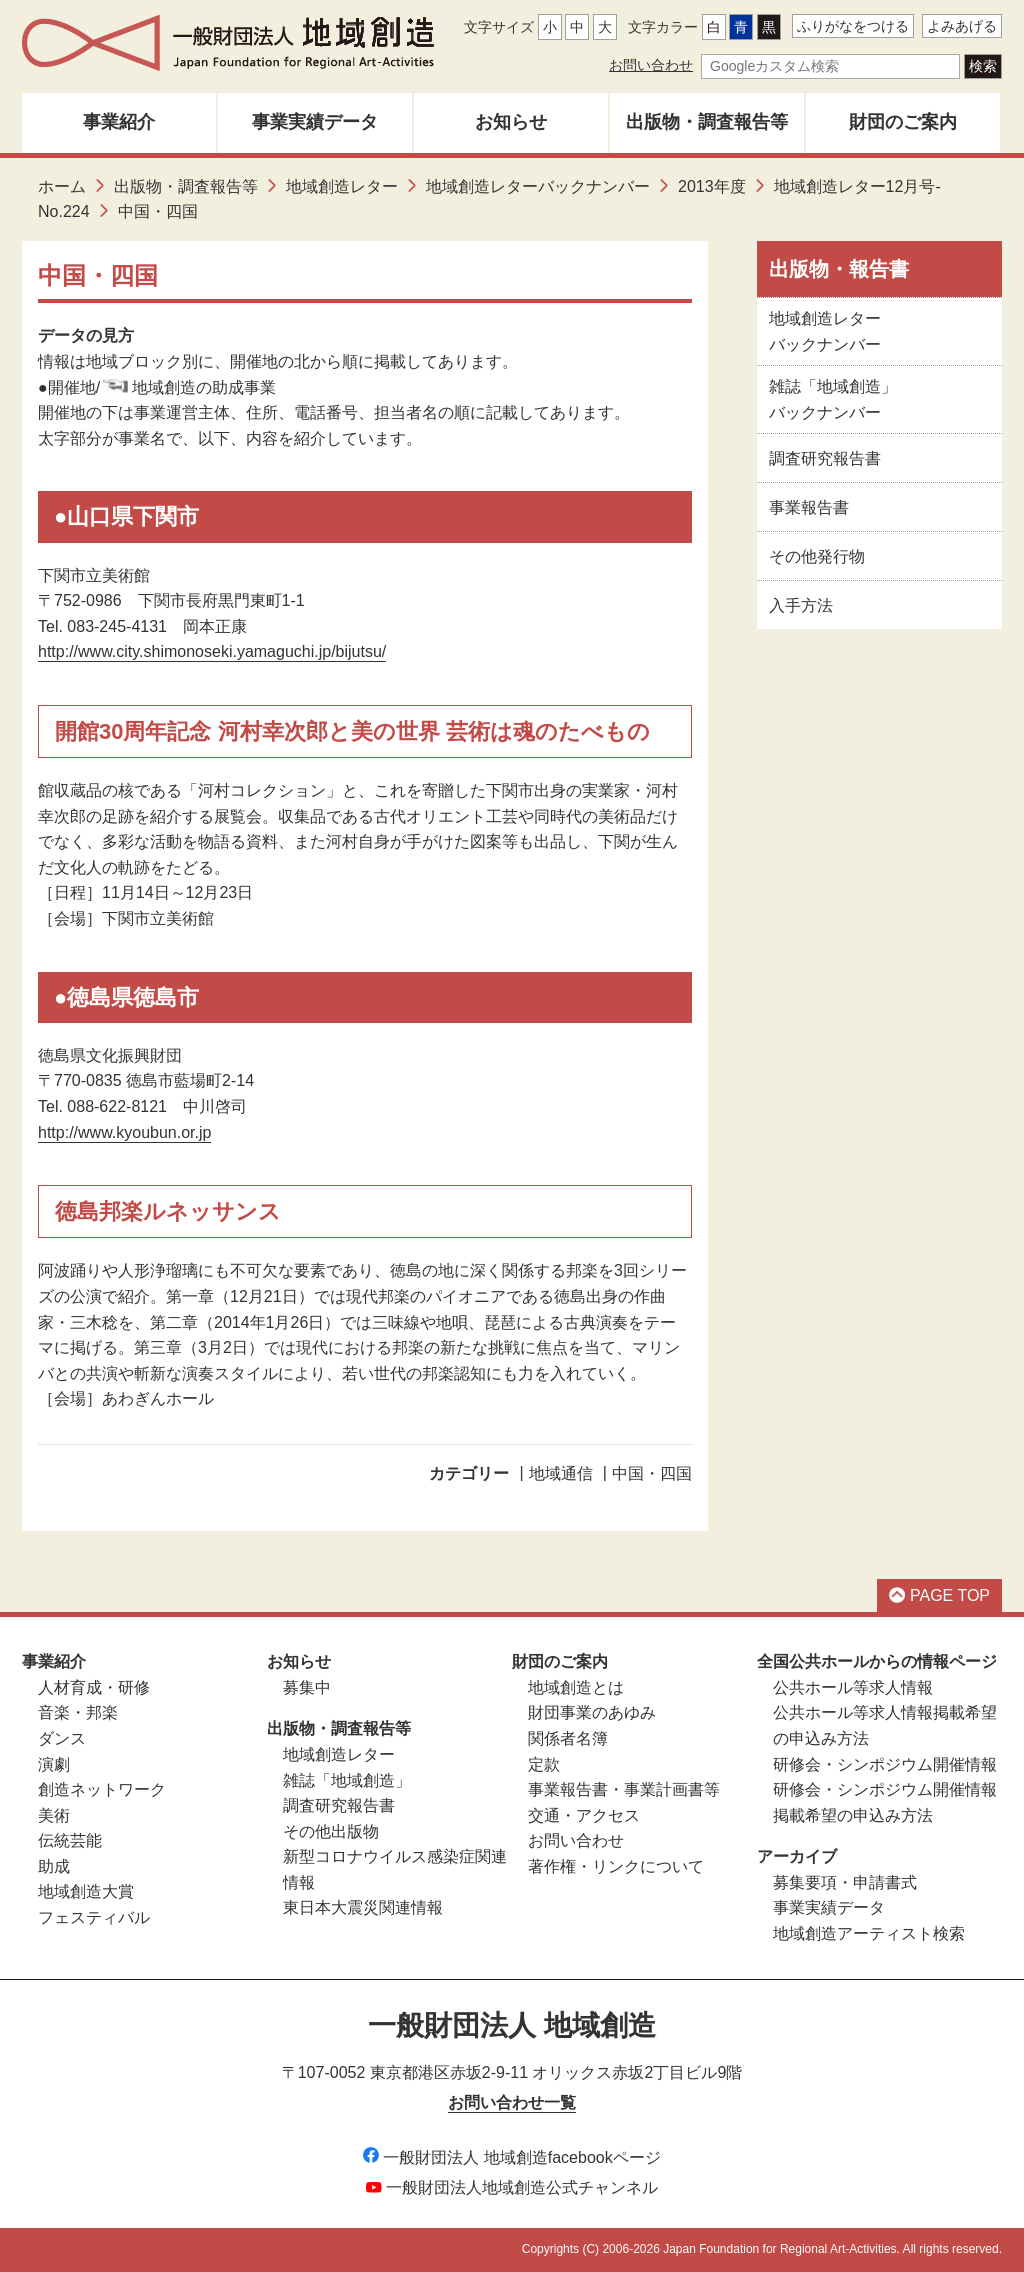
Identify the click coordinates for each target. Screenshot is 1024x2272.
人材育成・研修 (94, 1687)
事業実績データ (315, 122)
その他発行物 (817, 556)
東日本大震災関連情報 (363, 1907)
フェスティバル (94, 1917)
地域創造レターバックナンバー (538, 186)
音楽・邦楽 (78, 1712)
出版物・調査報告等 (707, 122)
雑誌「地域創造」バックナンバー (833, 399)
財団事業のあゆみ (592, 1712)
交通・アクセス (584, 1815)
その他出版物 (331, 1831)
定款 (544, 1764)
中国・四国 (652, 1473)
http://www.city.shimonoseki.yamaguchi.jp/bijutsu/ (212, 651)
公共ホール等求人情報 (853, 1687)
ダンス (62, 1738)
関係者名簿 (568, 1738)
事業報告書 (809, 507)
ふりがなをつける (853, 26)
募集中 (307, 1687)
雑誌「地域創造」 (347, 1780)
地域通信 (561, 1473)
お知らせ (511, 122)
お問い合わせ (651, 65)
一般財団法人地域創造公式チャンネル (512, 2187)
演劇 (54, 1764)
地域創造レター (342, 186)
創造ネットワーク (102, 1789)
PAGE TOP (939, 1595)
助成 (54, 1866)
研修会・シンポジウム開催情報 (885, 1764)
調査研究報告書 (825, 458)
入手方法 (801, 605)
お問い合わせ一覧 (512, 2102)
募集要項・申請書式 (845, 1882)
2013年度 (712, 186)
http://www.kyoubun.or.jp (124, 1132)
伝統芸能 (70, 1840)
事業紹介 (119, 122)
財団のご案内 (903, 122)
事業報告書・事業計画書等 (624, 1789)
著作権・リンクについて (616, 1866)
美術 (54, 1815)
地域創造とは (576, 1687)
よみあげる (962, 26)
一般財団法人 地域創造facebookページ (511, 2157)
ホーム (62, 186)
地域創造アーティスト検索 (869, 1933)
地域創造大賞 (86, 1891)
